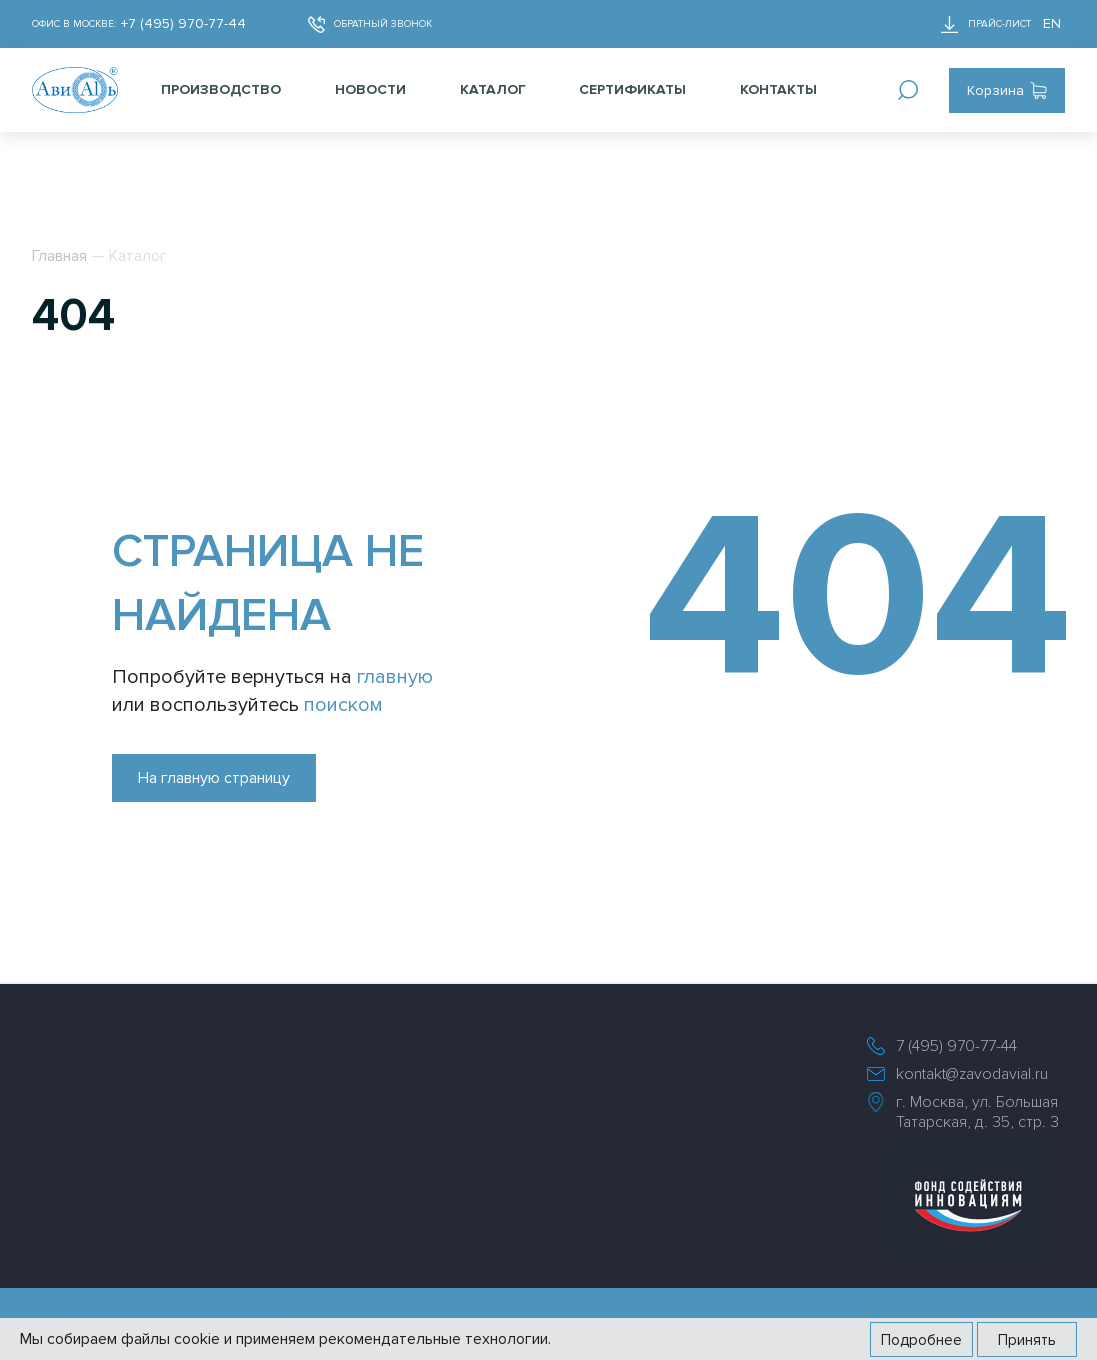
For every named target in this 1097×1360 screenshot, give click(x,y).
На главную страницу (214, 778)
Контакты (778, 89)
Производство (221, 89)
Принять (1027, 1340)
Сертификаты (632, 89)
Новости (370, 89)
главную (395, 677)
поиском (343, 705)
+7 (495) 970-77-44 (183, 23)
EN (1052, 23)
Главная (59, 256)
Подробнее (921, 1340)
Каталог (493, 89)
